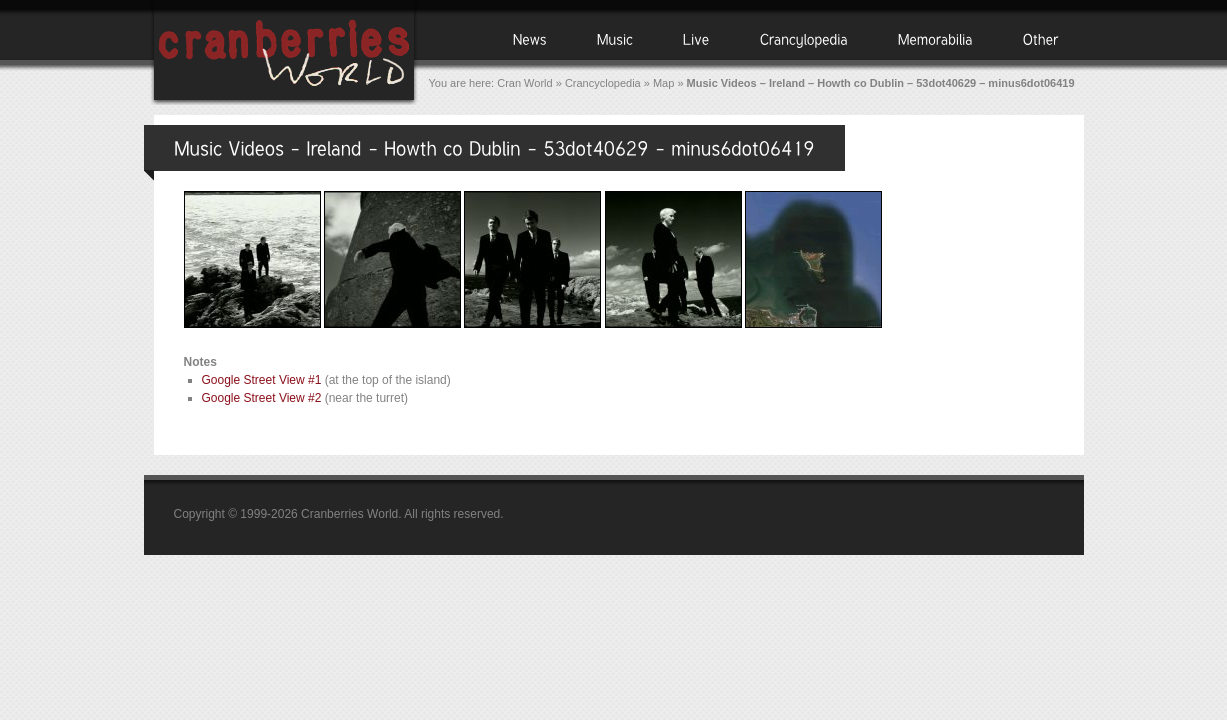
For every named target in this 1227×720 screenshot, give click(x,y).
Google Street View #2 (262, 398)
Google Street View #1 (262, 380)
